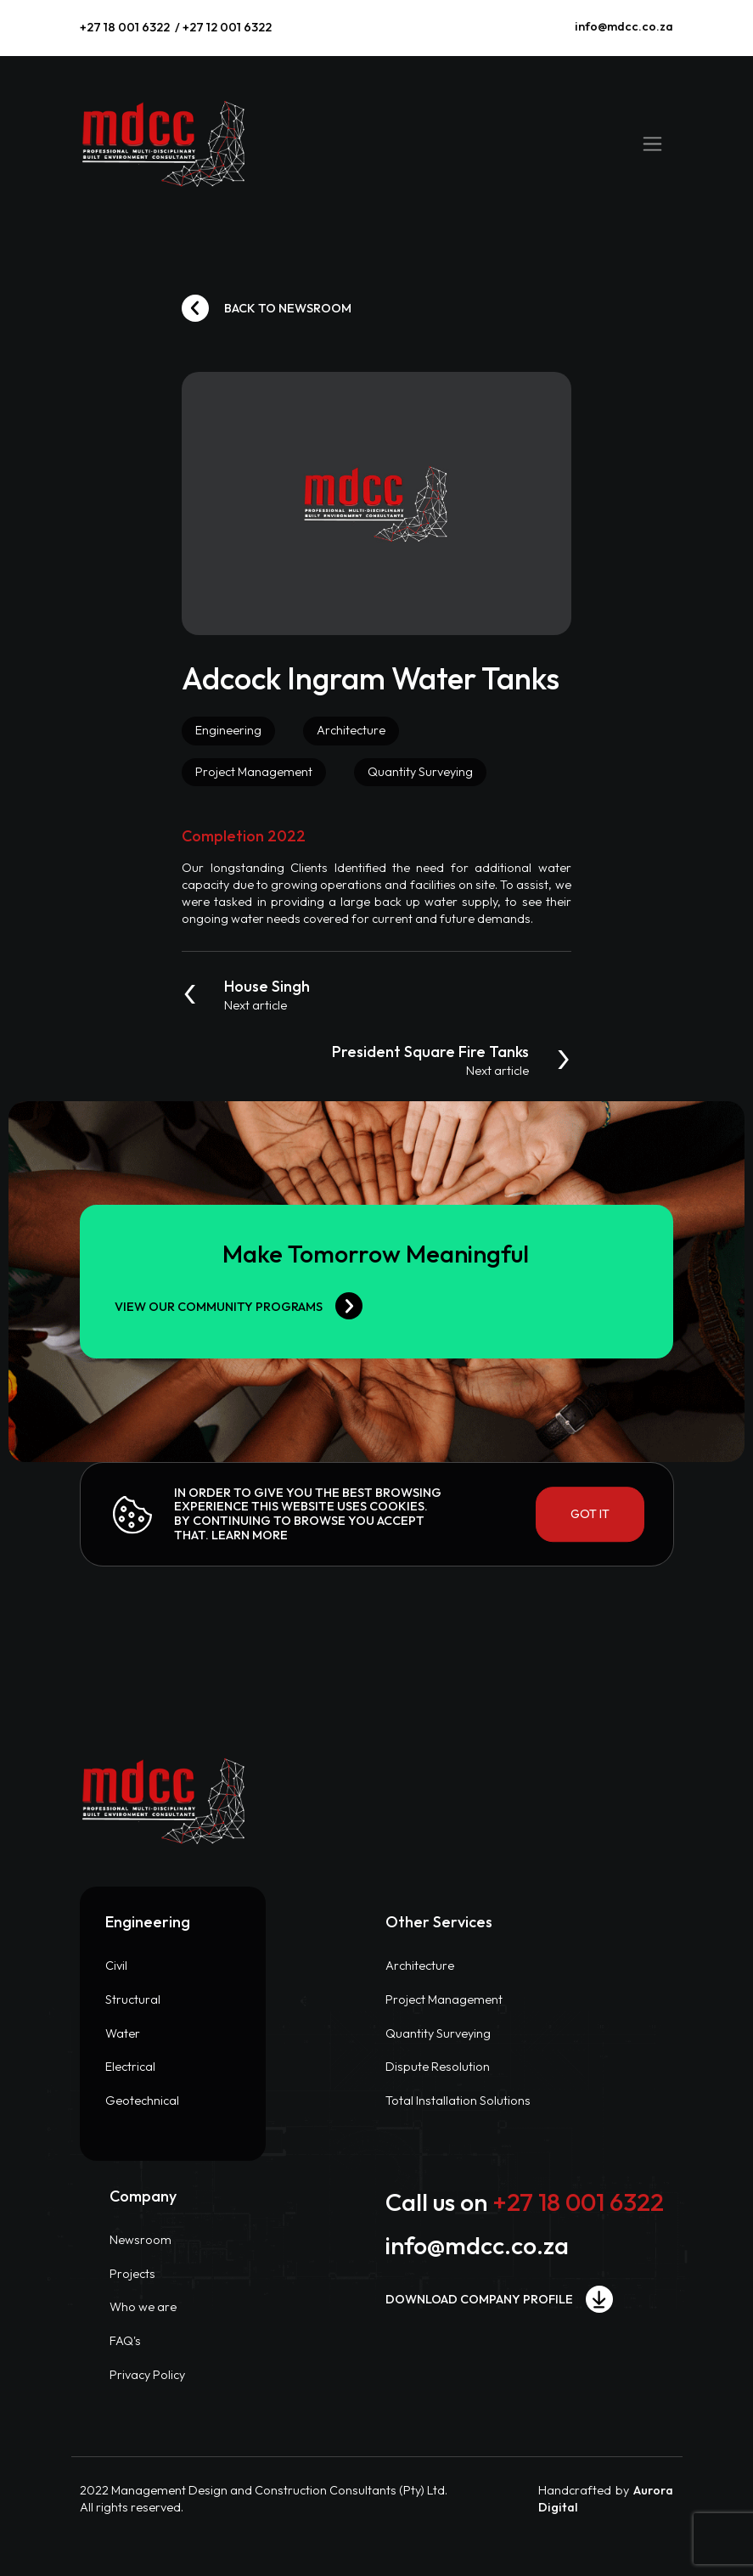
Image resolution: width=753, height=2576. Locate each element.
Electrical (130, 2066)
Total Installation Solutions (458, 2100)
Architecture (419, 1965)
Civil (116, 1965)
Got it (590, 1513)
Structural (132, 1999)
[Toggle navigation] (652, 143)
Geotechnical (142, 2100)
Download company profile (499, 2299)
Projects (132, 2273)
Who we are (143, 2306)
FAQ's (125, 2340)
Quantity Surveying (438, 2033)
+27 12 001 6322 (227, 27)
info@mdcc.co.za (624, 26)
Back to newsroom (266, 308)
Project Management (444, 1999)
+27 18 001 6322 (125, 27)
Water (122, 2033)
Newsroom (140, 2239)
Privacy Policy (147, 2374)
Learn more (249, 1535)
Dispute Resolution (437, 2066)
